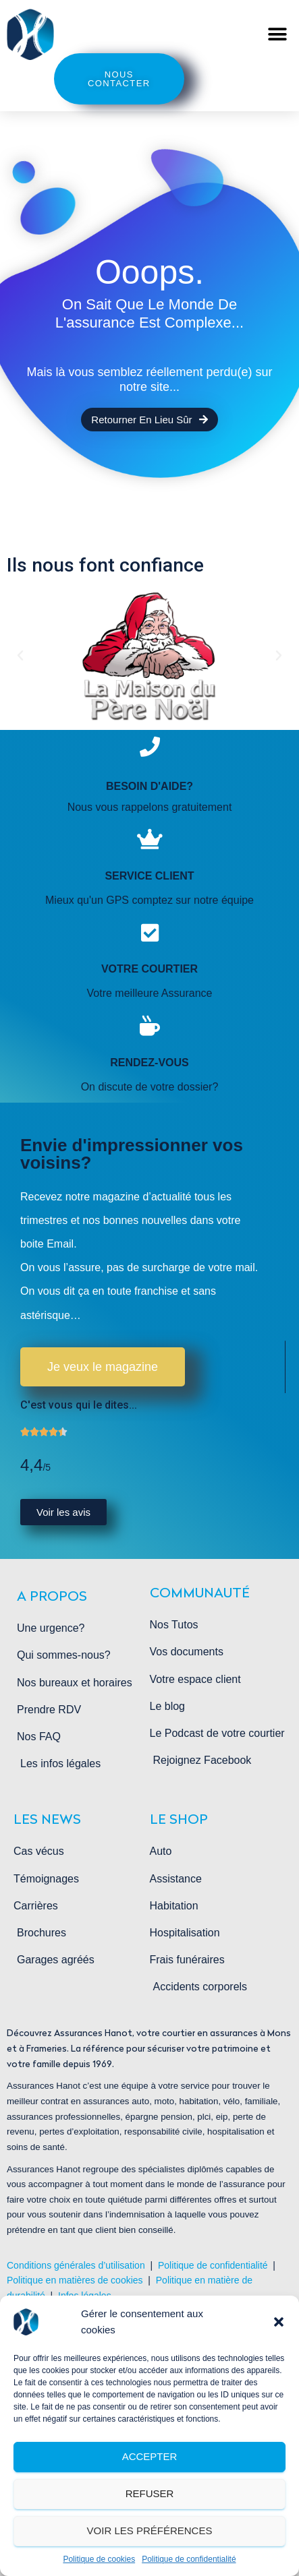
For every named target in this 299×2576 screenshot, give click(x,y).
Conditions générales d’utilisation (76, 2265)
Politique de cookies (99, 2559)
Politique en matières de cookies (76, 2280)
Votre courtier (149, 969)
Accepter (150, 2456)
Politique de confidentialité (189, 2559)
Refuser (150, 2493)
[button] (279, 2322)
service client (149, 876)
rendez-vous (149, 1062)
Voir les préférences (150, 2530)
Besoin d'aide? (149, 786)
